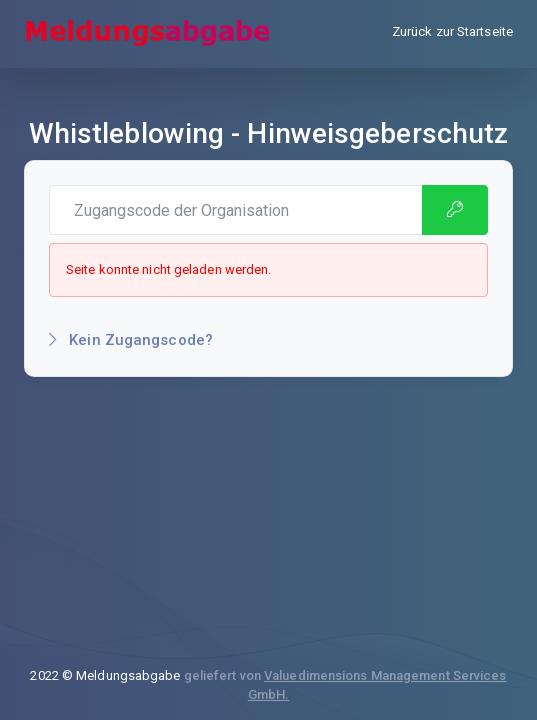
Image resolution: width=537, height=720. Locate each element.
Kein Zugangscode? (131, 340)
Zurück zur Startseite (452, 31)
